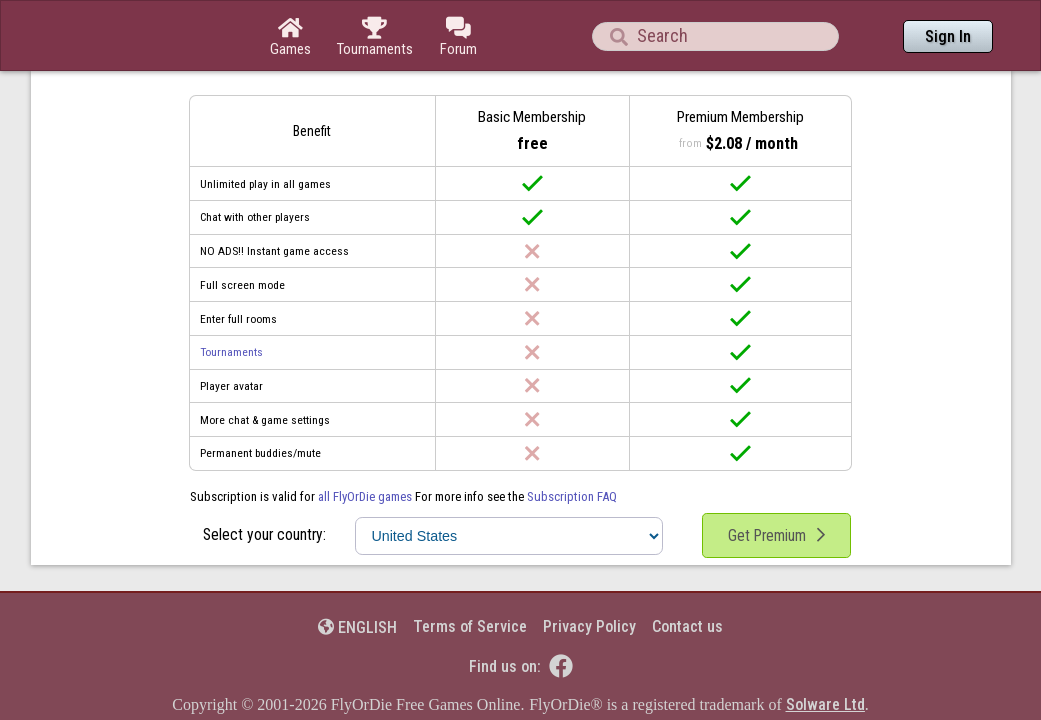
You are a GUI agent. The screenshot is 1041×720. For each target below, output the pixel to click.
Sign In (948, 36)
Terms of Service (470, 571)
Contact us (687, 571)
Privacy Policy (589, 571)
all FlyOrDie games (365, 441)
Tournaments (231, 297)
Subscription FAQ (572, 441)
